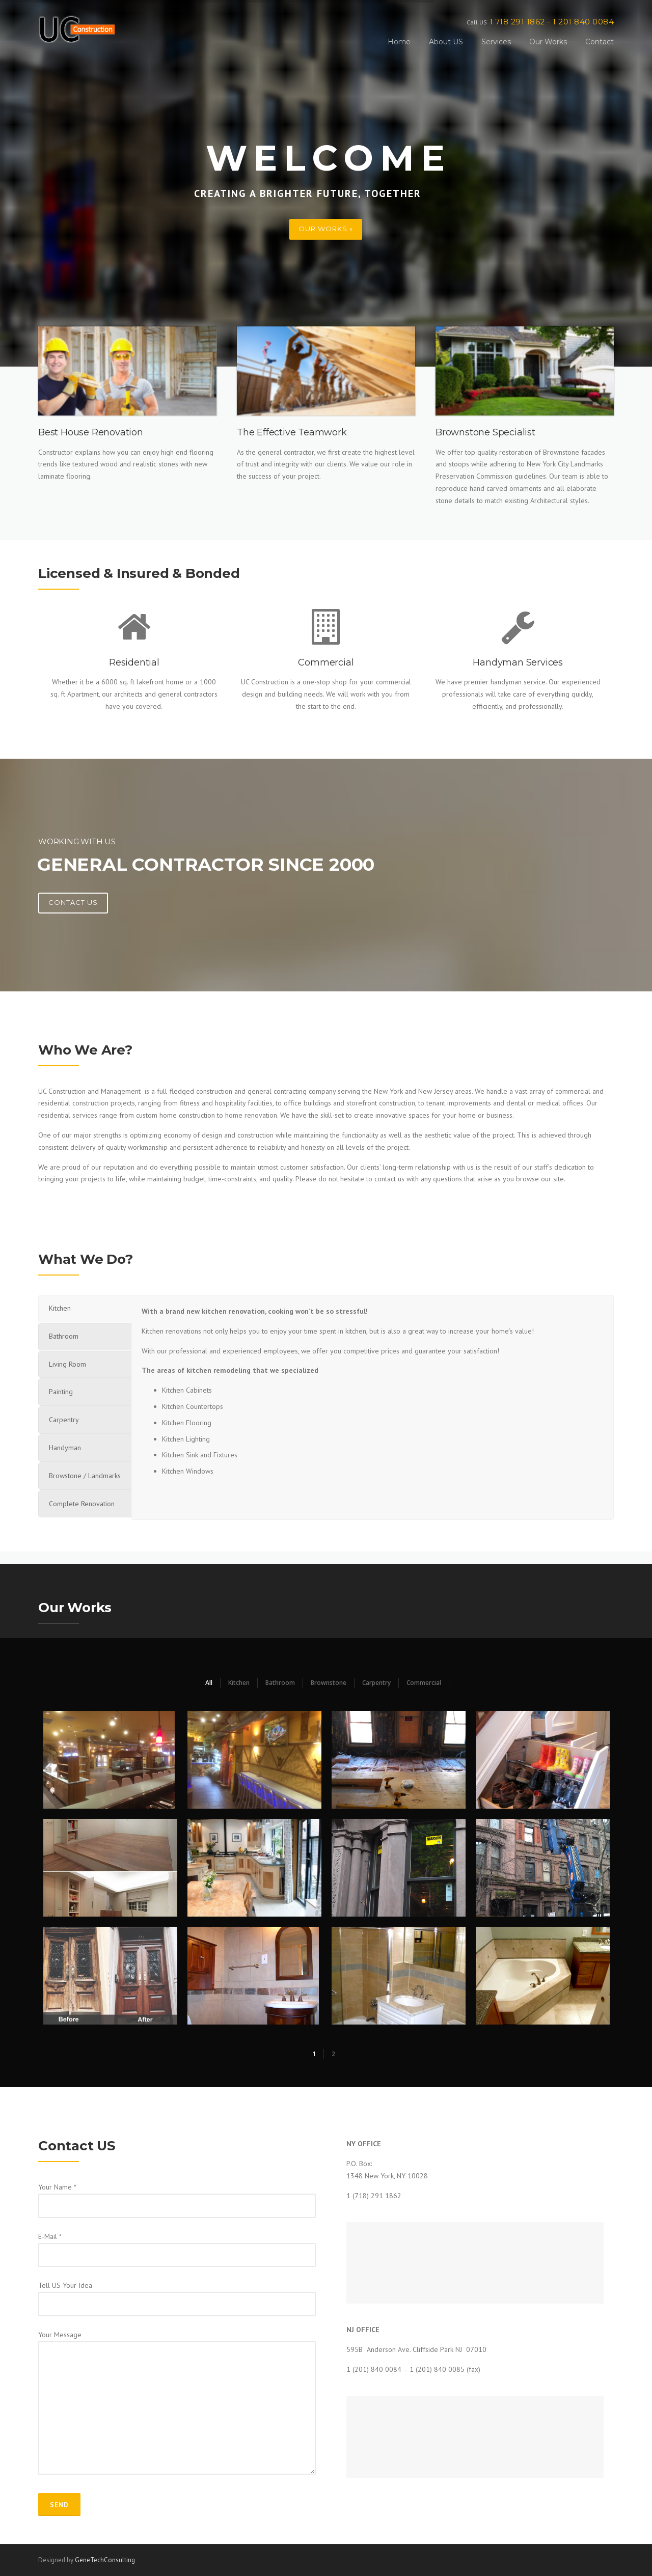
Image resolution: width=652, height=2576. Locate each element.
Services (496, 41)
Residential (134, 662)
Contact (599, 41)
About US (446, 41)
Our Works (548, 41)
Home (399, 41)
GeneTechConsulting (105, 2560)
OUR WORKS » (325, 229)
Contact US (73, 902)
